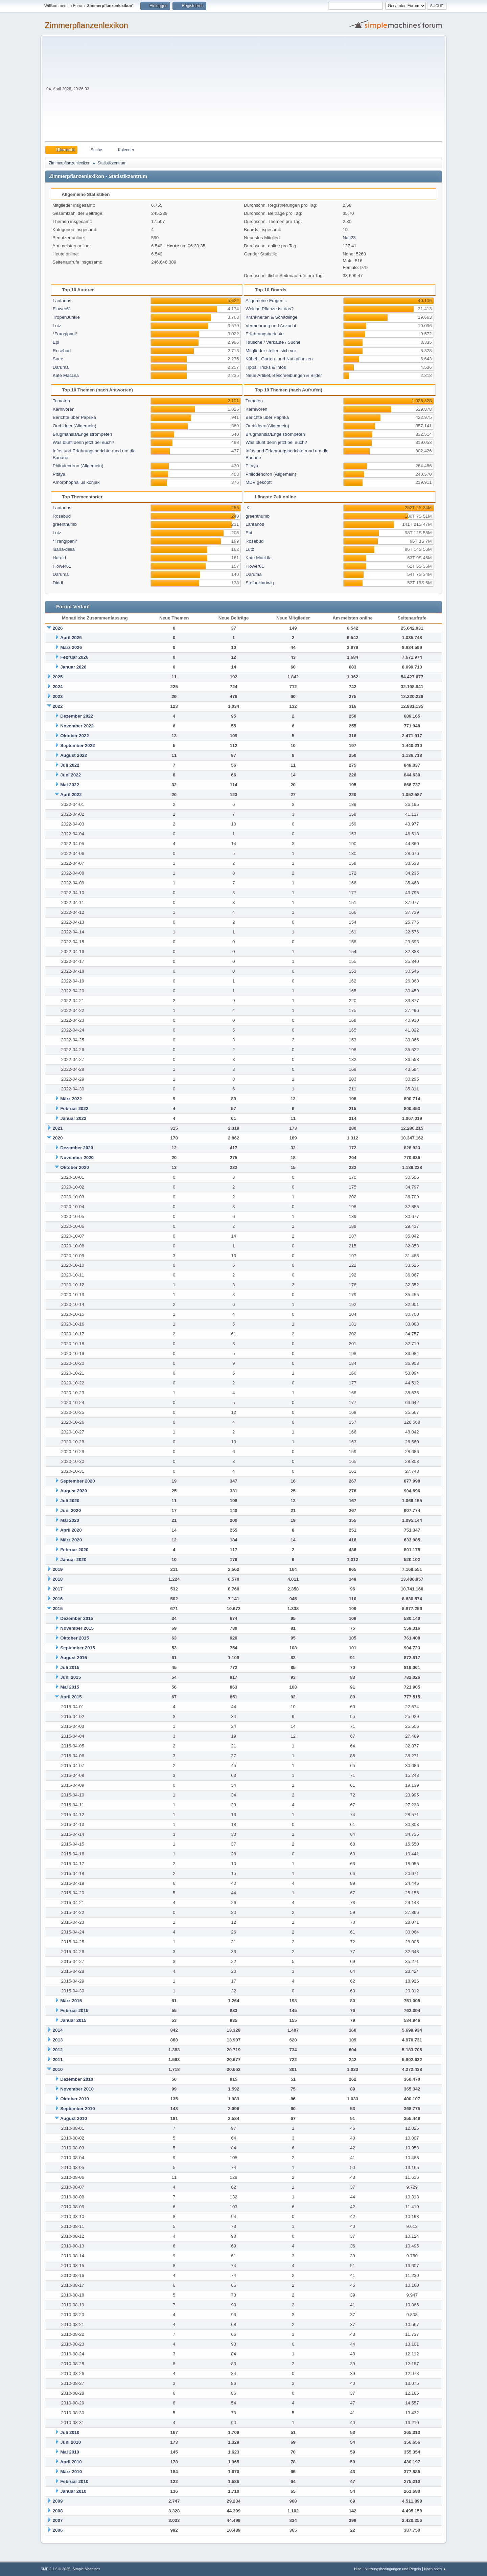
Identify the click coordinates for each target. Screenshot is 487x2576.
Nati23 (349, 237)
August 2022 (73, 755)
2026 (58, 628)
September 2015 (77, 1647)
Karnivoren (63, 409)
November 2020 (77, 1157)
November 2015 (77, 1628)
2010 (58, 2069)
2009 (58, 2501)
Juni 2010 (70, 2442)
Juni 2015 (70, 1677)
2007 (58, 2520)
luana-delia (64, 549)
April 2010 (71, 2461)
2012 (58, 2049)
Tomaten (61, 400)
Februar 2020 (74, 1549)
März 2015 (71, 2000)
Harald (59, 557)
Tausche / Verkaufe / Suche (273, 342)
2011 (58, 2059)
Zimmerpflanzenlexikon (86, 25)
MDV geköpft (259, 482)
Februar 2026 (74, 657)
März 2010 (71, 2471)
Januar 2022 (73, 1118)
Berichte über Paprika (74, 417)
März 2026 (71, 647)
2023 (58, 696)
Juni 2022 (70, 774)
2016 (58, 1598)
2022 (58, 706)
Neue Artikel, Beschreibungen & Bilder (284, 375)
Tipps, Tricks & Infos (266, 367)
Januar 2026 (73, 667)
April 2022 (71, 794)
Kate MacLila (66, 375)
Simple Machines (86, 2569)
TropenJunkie (66, 317)
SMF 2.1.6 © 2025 (55, 2569)
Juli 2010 (69, 2432)
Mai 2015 (69, 1687)
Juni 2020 (70, 1510)
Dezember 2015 (76, 1618)
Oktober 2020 (74, 1167)
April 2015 (71, 1696)
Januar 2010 (73, 2491)
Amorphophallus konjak (76, 482)
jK (248, 507)
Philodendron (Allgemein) (78, 465)
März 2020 (71, 1539)
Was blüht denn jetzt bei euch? (83, 442)
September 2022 (77, 745)
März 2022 (71, 1098)
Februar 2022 (74, 1108)
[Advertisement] (266, 90)
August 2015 (73, 1657)
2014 (58, 2030)
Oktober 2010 (74, 2098)
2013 (58, 2039)
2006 (58, 2530)
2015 (58, 1608)
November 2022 (77, 725)
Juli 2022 (69, 765)
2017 (58, 1588)
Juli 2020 (69, 1500)
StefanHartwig (260, 582)
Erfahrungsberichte (265, 333)
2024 (58, 686)
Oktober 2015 (74, 1638)
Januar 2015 (73, 2020)
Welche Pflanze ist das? (270, 308)
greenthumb (65, 524)
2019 (58, 1569)
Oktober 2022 (74, 735)
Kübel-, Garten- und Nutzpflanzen (279, 358)
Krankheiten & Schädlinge (271, 317)
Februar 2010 (74, 2481)
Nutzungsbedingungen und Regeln (393, 2569)
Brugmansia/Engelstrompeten (82, 434)
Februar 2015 (74, 2010)
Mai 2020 (69, 1520)
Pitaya (59, 474)
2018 (58, 1579)
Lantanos (62, 300)
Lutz (57, 325)
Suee (58, 358)
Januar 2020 (73, 1559)
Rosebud (62, 350)
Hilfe (358, 2569)
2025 (58, 676)
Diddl (58, 582)
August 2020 (73, 1490)
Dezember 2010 (76, 2079)
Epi (56, 342)
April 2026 (71, 637)
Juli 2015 (69, 1667)
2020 (58, 1137)
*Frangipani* (65, 333)
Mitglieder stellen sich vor (271, 350)
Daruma (61, 367)
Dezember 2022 (76, 716)
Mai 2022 (69, 784)
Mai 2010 (69, 2452)
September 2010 (77, 2108)
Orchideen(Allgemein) (74, 425)
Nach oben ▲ (435, 2569)
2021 (58, 1128)
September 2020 (77, 1481)
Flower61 (62, 308)
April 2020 (71, 1530)
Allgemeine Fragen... (266, 300)
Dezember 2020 (76, 1147)
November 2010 (77, 2089)
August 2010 (73, 2118)
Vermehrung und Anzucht (271, 325)
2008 (58, 2510)
